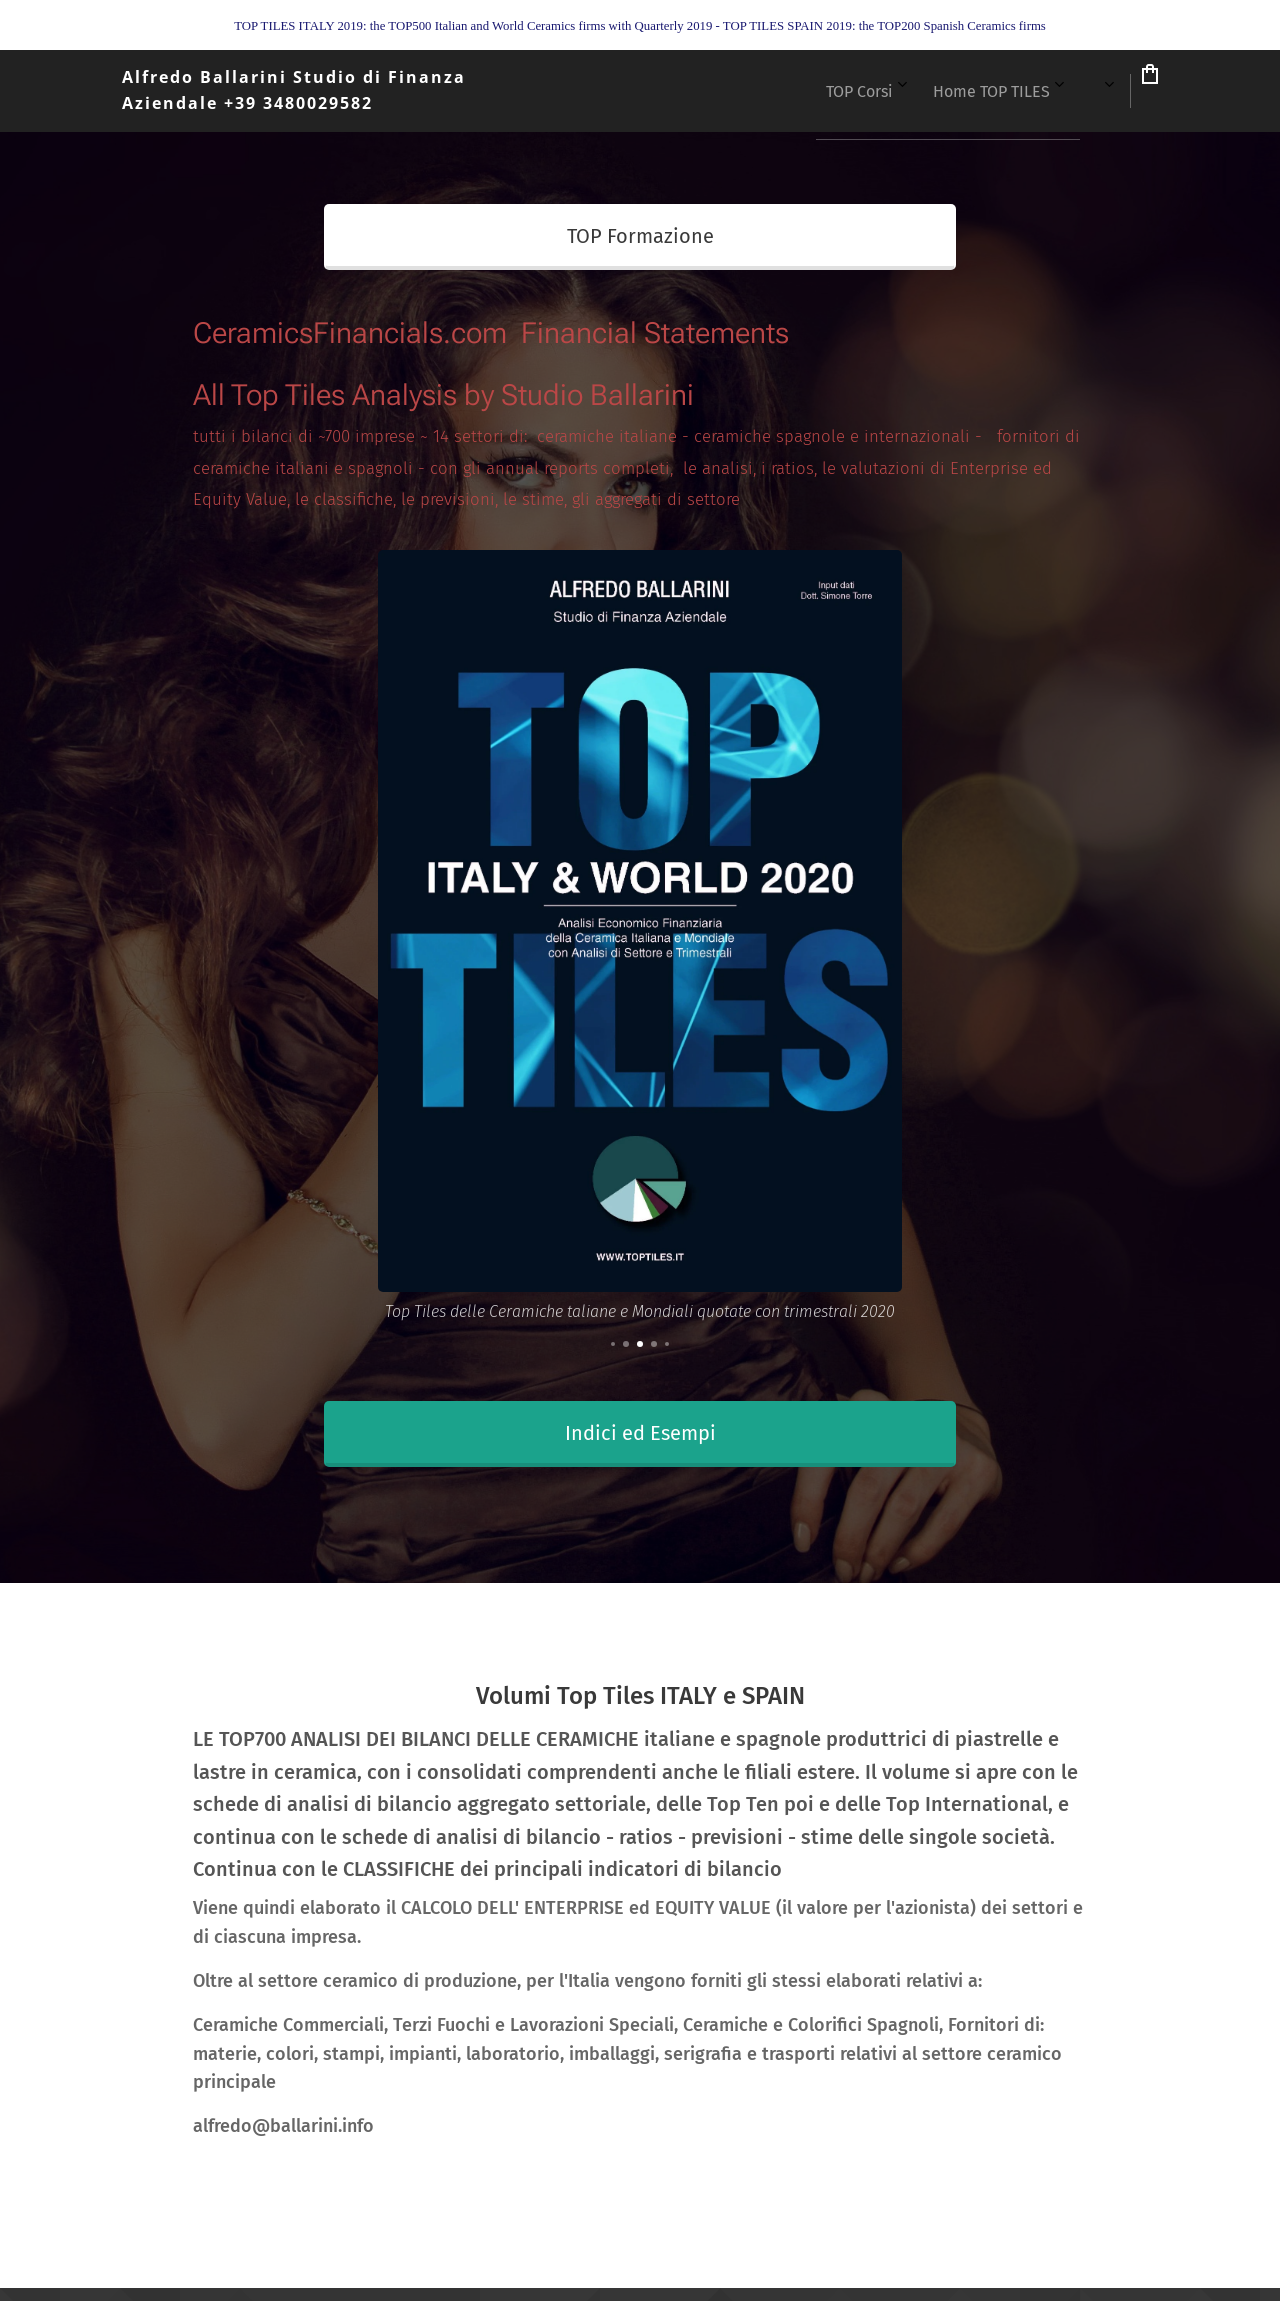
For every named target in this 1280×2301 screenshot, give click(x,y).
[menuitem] (794, 91)
